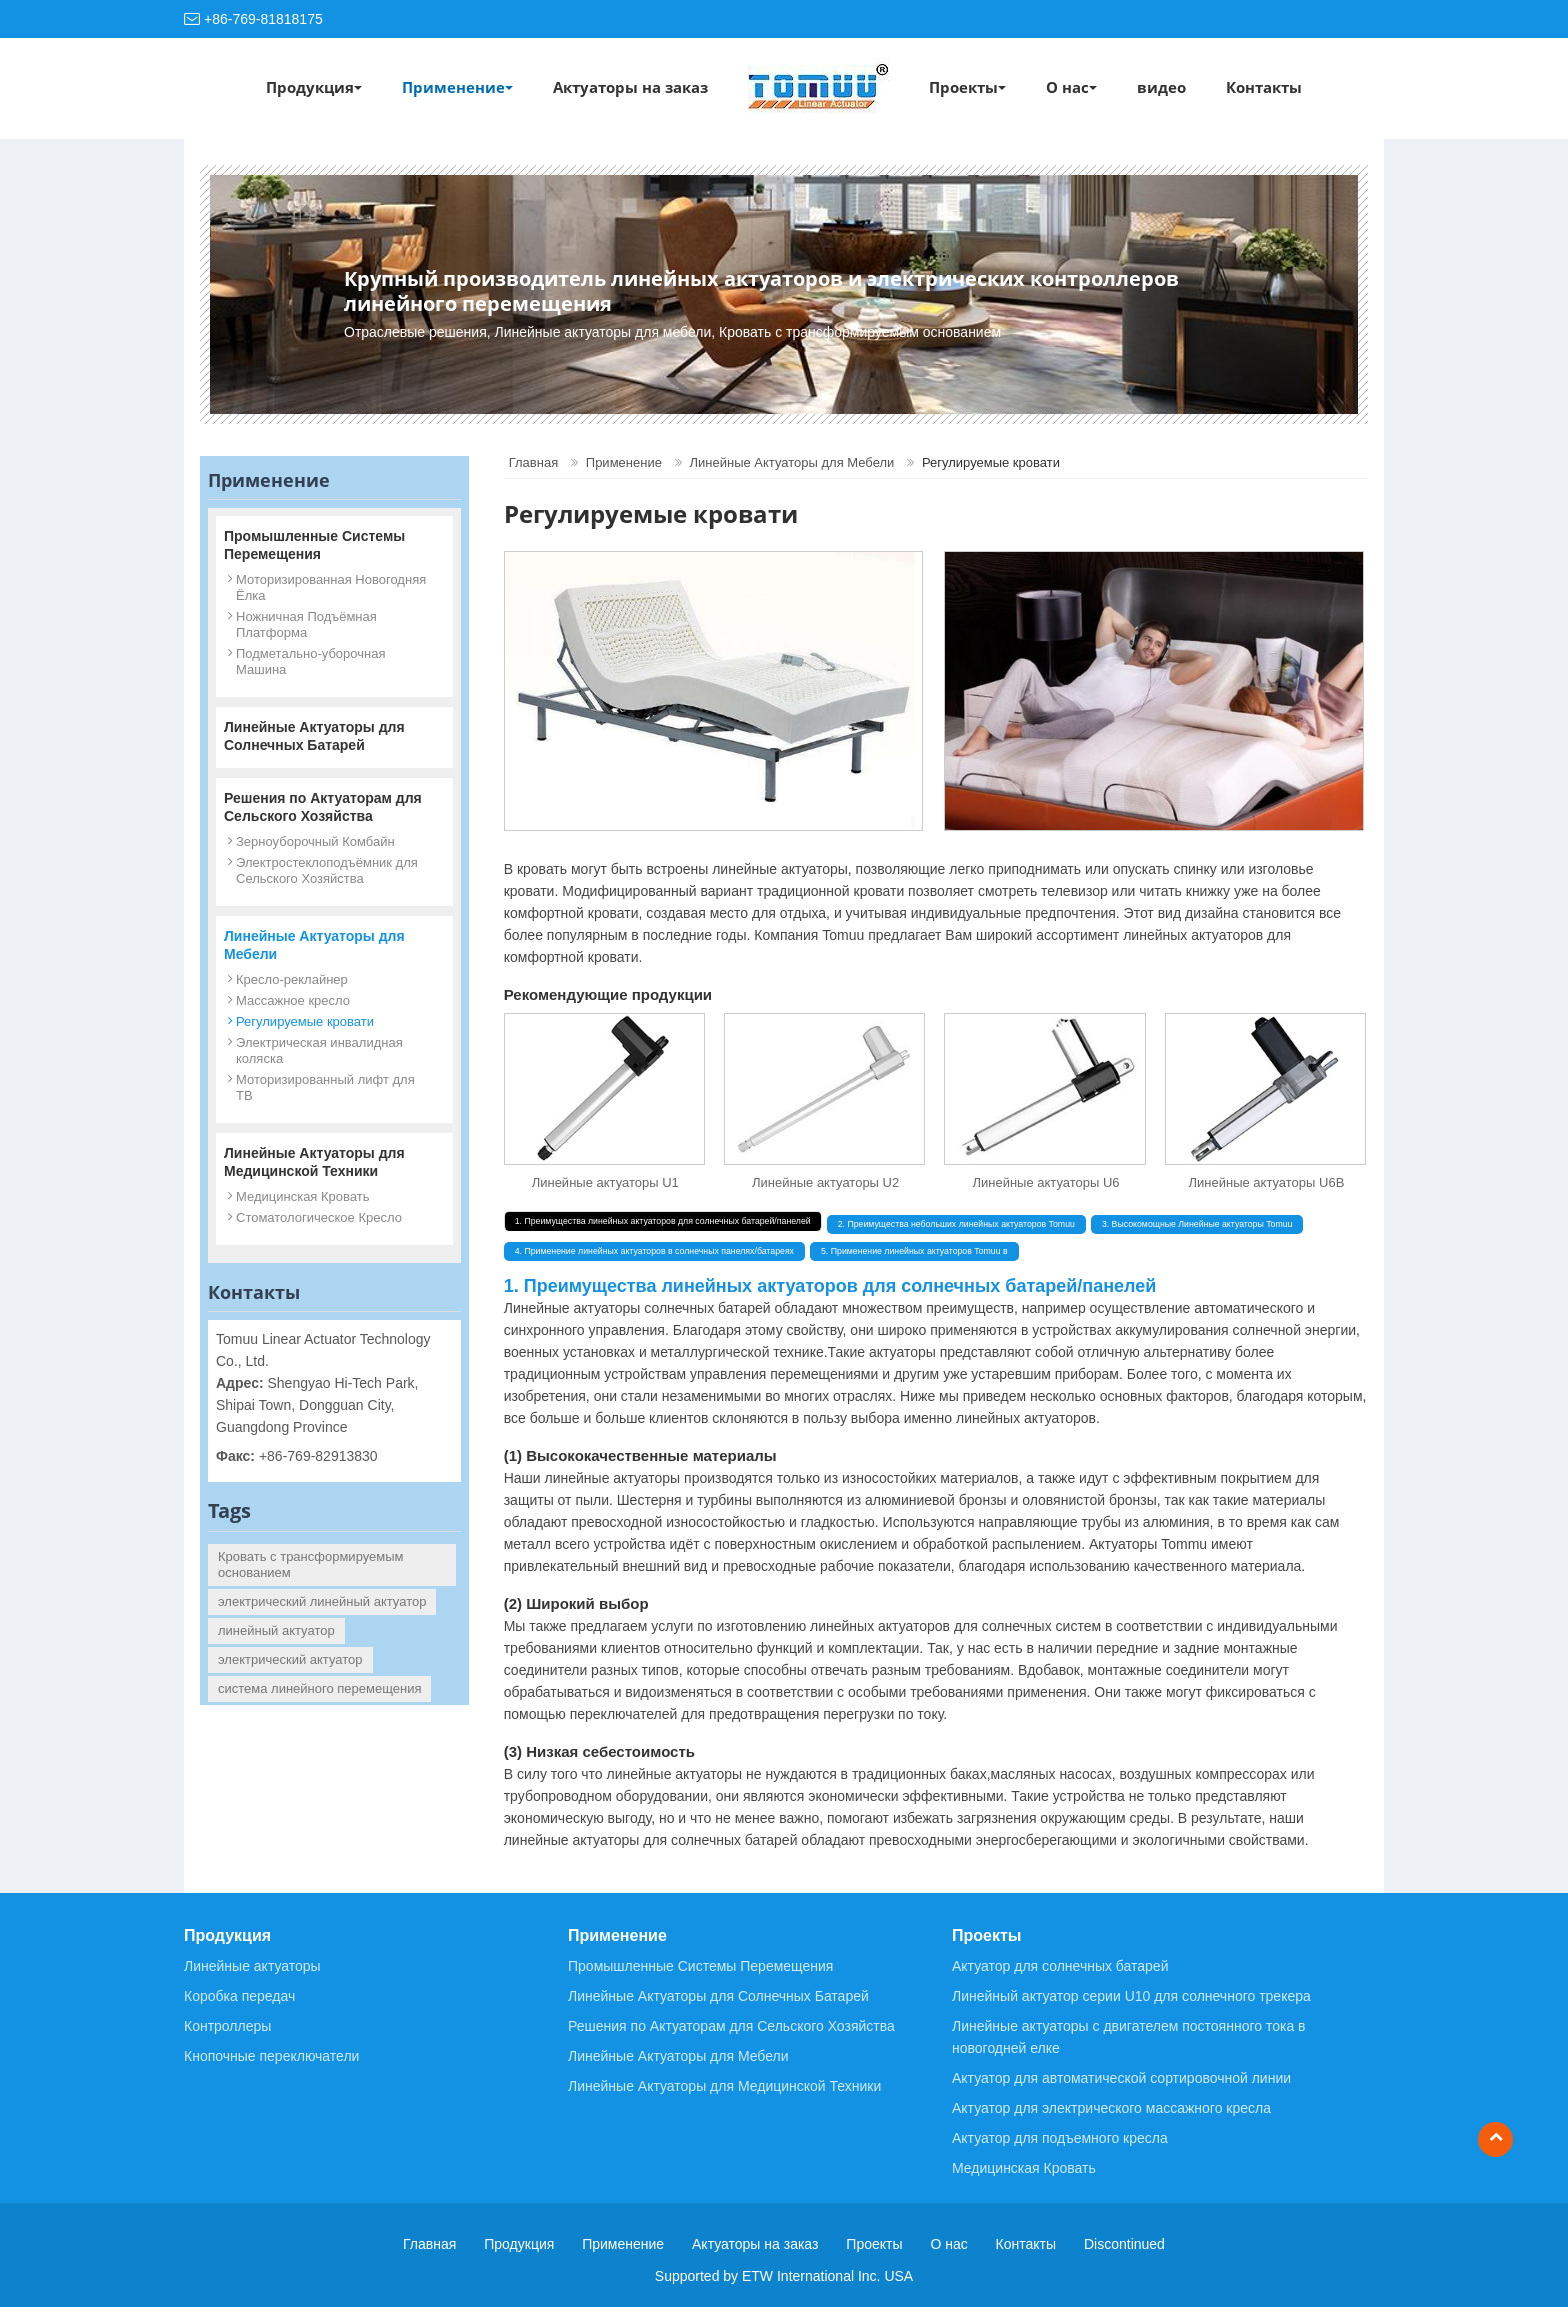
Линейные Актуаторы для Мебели (792, 462)
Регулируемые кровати (305, 1021)
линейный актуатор (276, 1630)
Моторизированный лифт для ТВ (325, 1087)
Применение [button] (457, 87)
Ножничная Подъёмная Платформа (306, 624)
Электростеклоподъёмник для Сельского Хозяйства (327, 870)
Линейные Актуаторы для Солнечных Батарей (314, 736)
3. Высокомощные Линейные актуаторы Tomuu (1197, 1224)
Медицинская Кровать (302, 1196)
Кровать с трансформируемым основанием (311, 1564)
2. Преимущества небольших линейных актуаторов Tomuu (956, 1224)
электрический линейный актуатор (322, 1601)
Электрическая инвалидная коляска (319, 1050)
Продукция (227, 1935)
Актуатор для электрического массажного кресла (1111, 2108)
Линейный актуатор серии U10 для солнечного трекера (1131, 1996)
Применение (624, 462)
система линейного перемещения (319, 1688)
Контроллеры (227, 2026)
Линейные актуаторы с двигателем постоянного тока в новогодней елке (1129, 2037)
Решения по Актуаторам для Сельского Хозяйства (323, 807)
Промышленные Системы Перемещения (314, 545)
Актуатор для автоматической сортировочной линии (1121, 2078)
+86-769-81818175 (263, 19)
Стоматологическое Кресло (319, 1217)
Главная (533, 462)
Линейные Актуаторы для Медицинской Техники (314, 1162)
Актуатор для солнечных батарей (1060, 1966)
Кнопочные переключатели (271, 2056)
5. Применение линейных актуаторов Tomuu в (914, 1251)
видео (1161, 87)
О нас (948, 2244)
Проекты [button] (967, 87)
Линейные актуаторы (252, 1966)
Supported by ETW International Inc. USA (784, 2276)
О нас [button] (1071, 87)
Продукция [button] (314, 87)
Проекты (986, 1935)
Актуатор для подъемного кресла (1060, 2138)
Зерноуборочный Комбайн (315, 841)
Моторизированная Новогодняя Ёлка (331, 587)
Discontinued (1124, 2244)
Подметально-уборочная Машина (310, 661)
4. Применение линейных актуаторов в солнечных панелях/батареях (654, 1251)
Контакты (1264, 87)
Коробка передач (239, 1996)
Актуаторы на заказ (630, 87)
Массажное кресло (293, 1000)
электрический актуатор (290, 1659)
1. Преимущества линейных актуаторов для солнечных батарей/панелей (663, 1221)
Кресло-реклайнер (292, 979)
